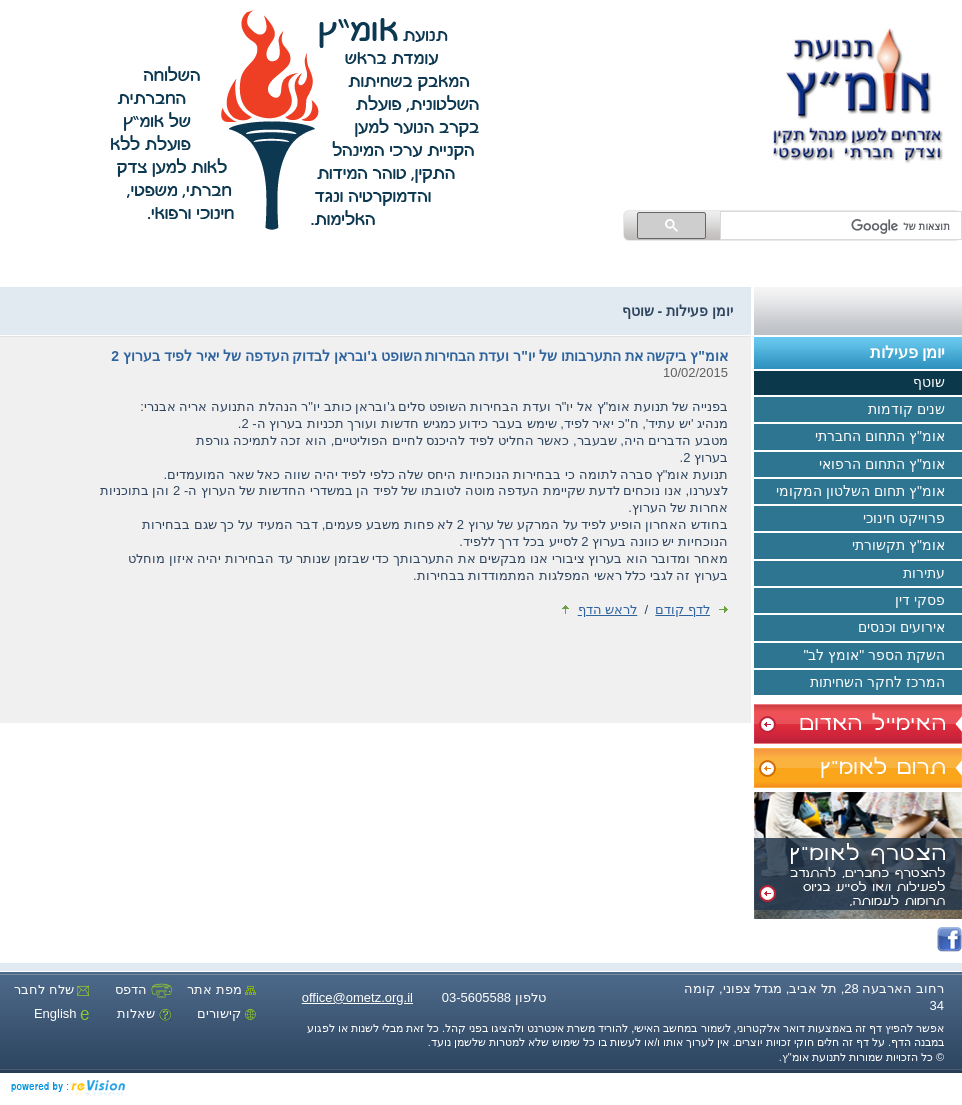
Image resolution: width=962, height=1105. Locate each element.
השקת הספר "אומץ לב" (882, 656)
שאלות (144, 1013)
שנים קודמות (915, 410)
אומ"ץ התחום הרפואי (890, 465)
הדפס (143, 989)
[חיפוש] (843, 226)
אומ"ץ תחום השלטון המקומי (869, 492)
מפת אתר (221, 989)
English (61, 1013)
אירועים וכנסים (910, 629)
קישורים (227, 1013)
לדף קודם (691, 609)
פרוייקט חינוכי (912, 519)
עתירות (932, 574)
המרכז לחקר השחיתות (886, 683)
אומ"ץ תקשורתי (907, 547)
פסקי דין (928, 601)
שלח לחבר (51, 989)
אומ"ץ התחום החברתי (888, 438)
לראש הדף (600, 609)
